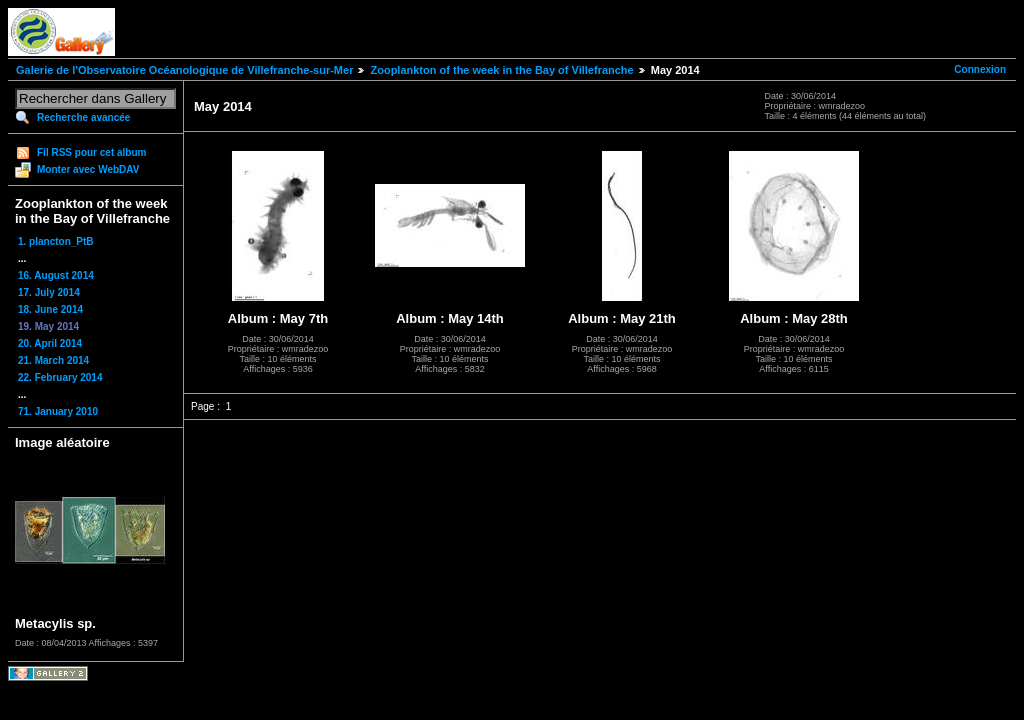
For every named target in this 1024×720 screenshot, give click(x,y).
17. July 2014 (49, 292)
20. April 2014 (50, 343)
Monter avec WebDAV (88, 169)
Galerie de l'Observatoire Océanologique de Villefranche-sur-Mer (184, 70)
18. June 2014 (50, 309)
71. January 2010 (58, 411)
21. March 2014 (53, 360)
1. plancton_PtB (56, 241)
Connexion (980, 69)
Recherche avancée (83, 117)
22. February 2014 (60, 377)
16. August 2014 (56, 275)
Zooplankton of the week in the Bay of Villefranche (501, 70)
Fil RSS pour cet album (91, 152)
